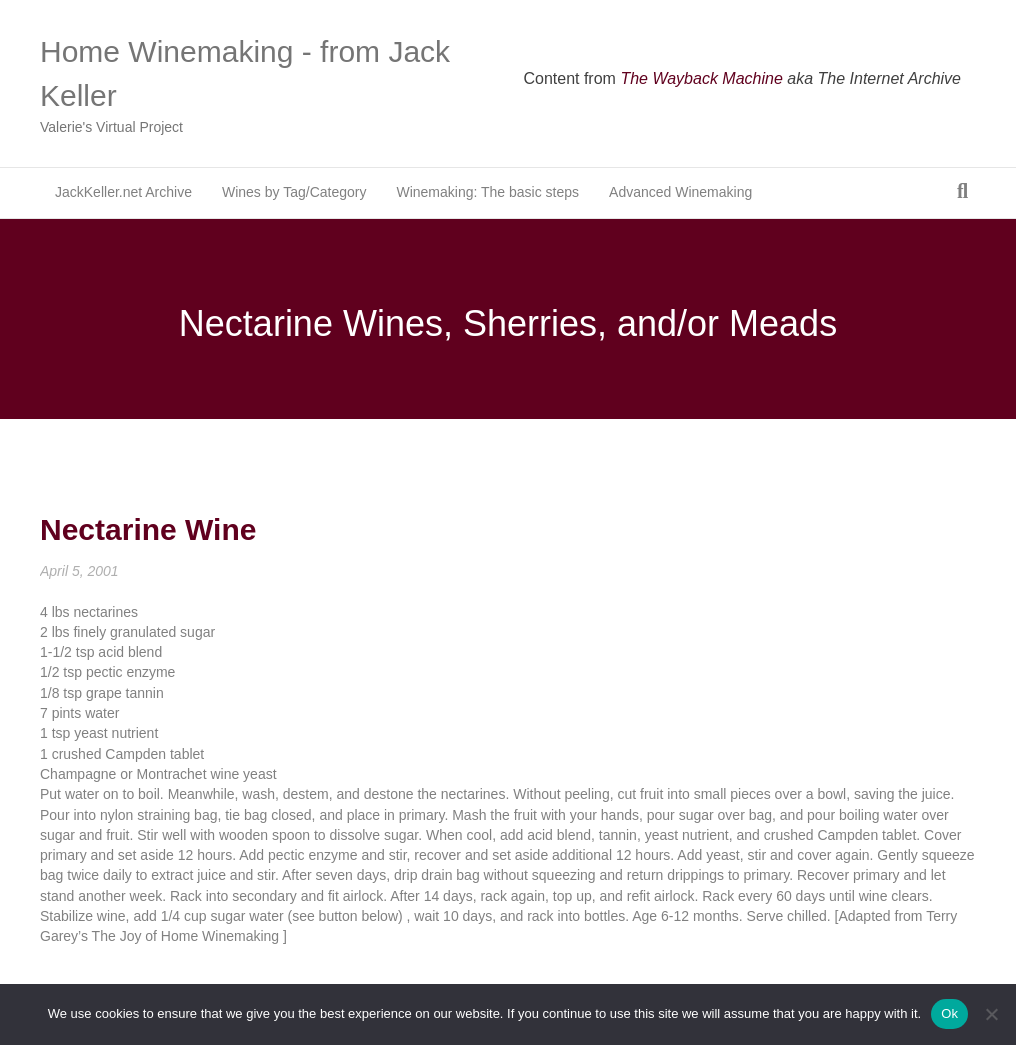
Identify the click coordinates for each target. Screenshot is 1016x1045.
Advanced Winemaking (680, 192)
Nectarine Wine (148, 529)
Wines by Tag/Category (294, 192)
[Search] (962, 191)
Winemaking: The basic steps (487, 192)
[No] (991, 1014)
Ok (949, 1013)
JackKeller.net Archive (123, 192)
